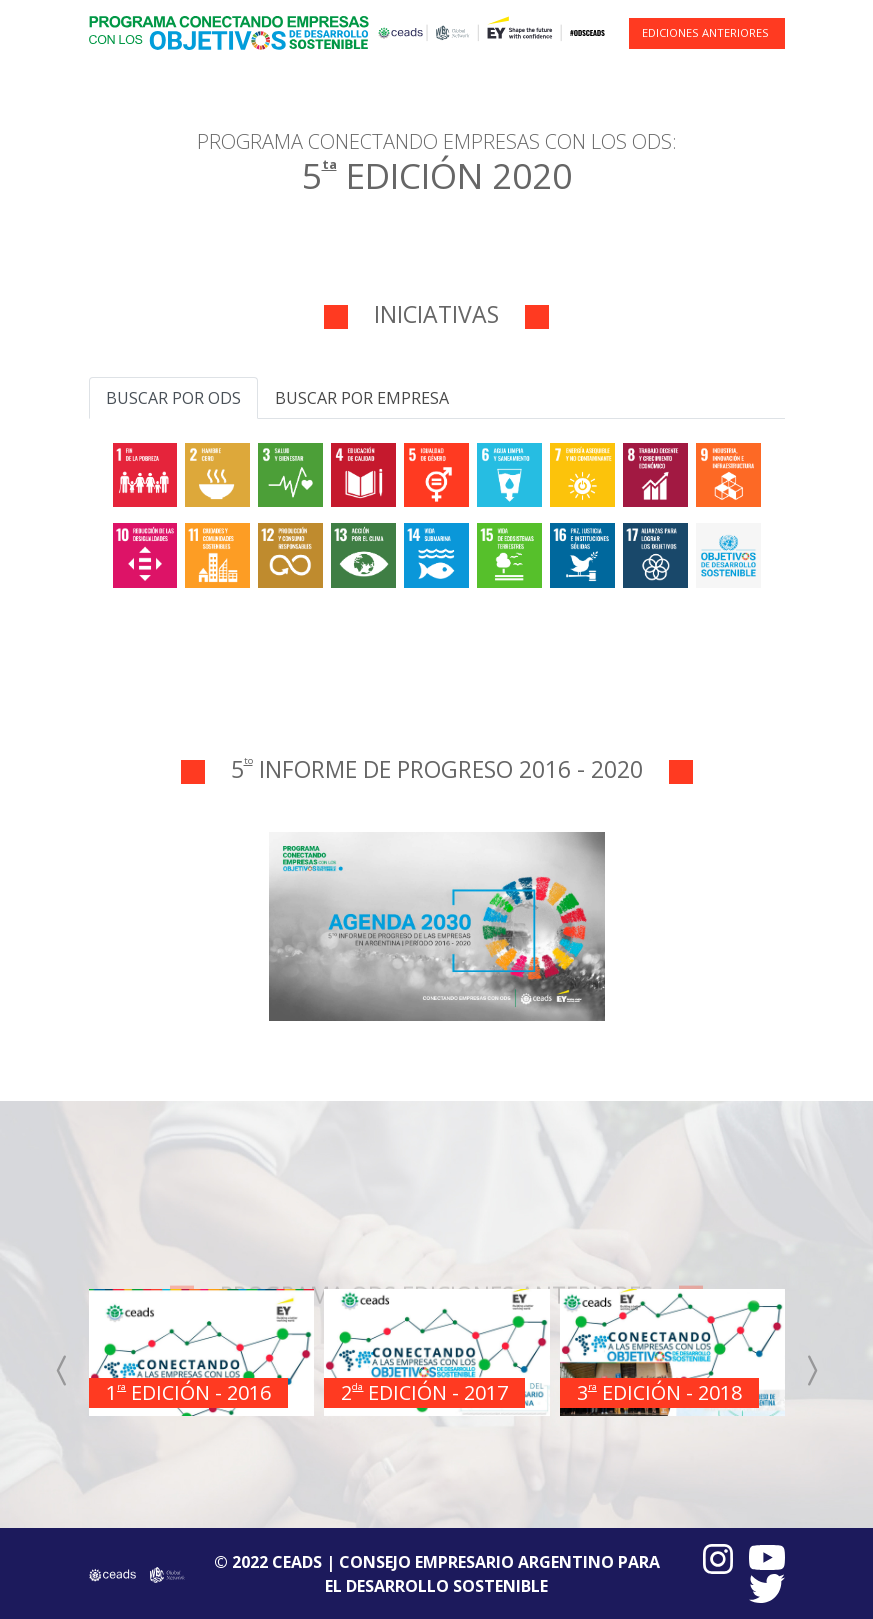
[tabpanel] (437, 512)
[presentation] (62, 1370)
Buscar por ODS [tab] (173, 398)
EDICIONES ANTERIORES (705, 32)
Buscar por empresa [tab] (362, 398)
